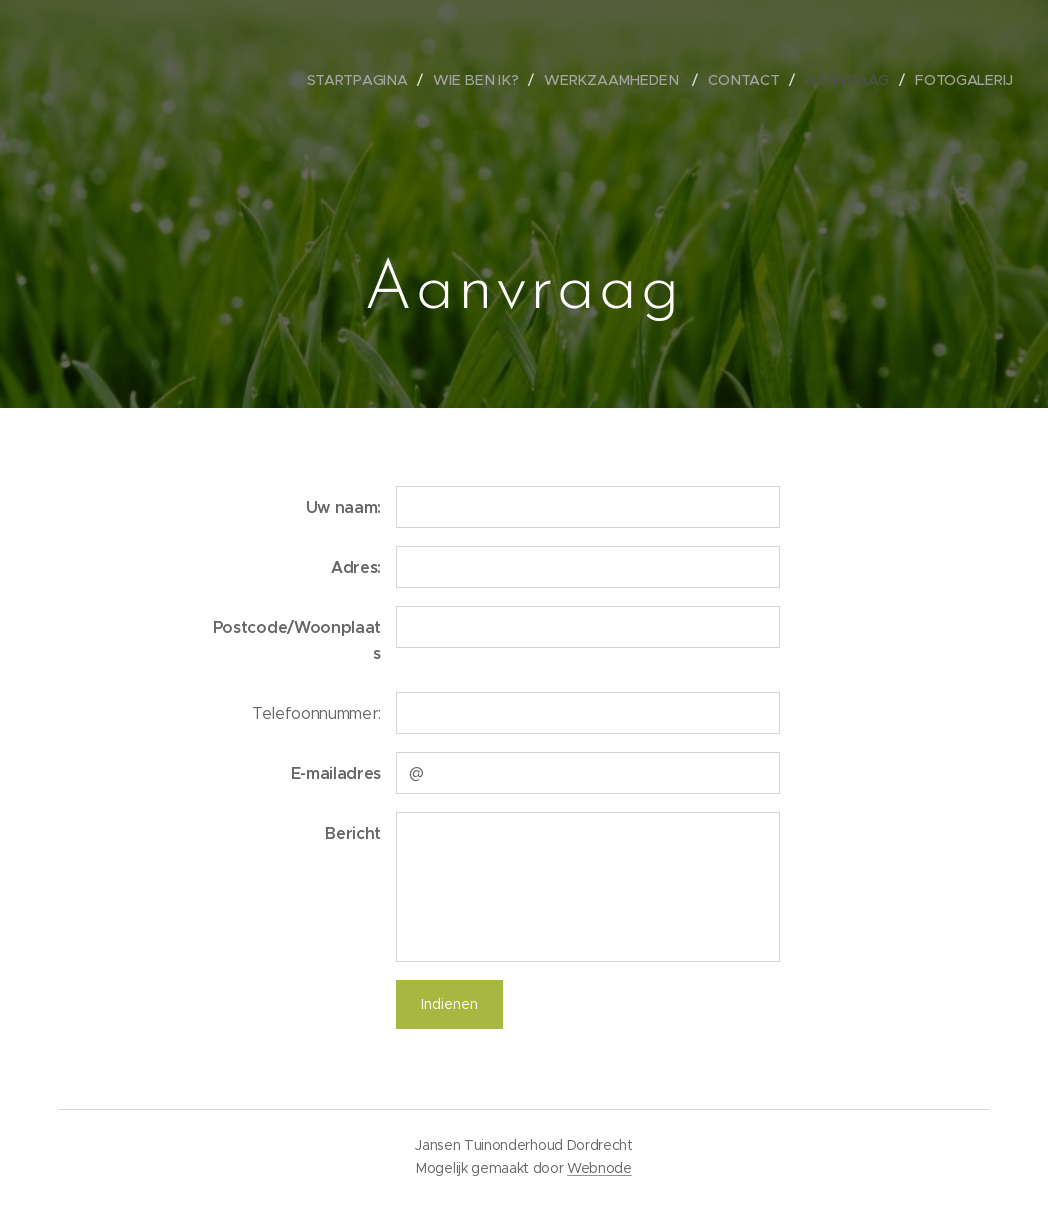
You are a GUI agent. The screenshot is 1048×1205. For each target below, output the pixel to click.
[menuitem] (369, 80)
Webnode (599, 1168)
